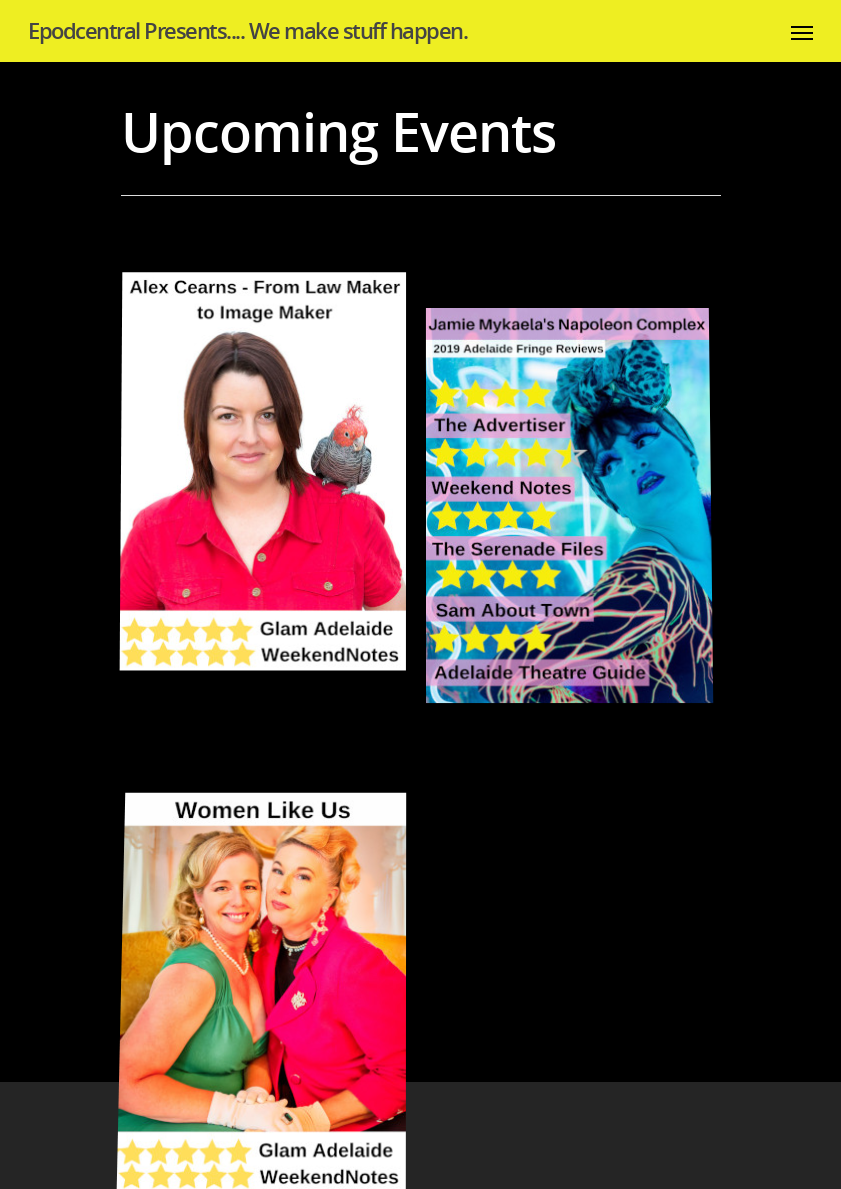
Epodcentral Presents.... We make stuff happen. (247, 30)
